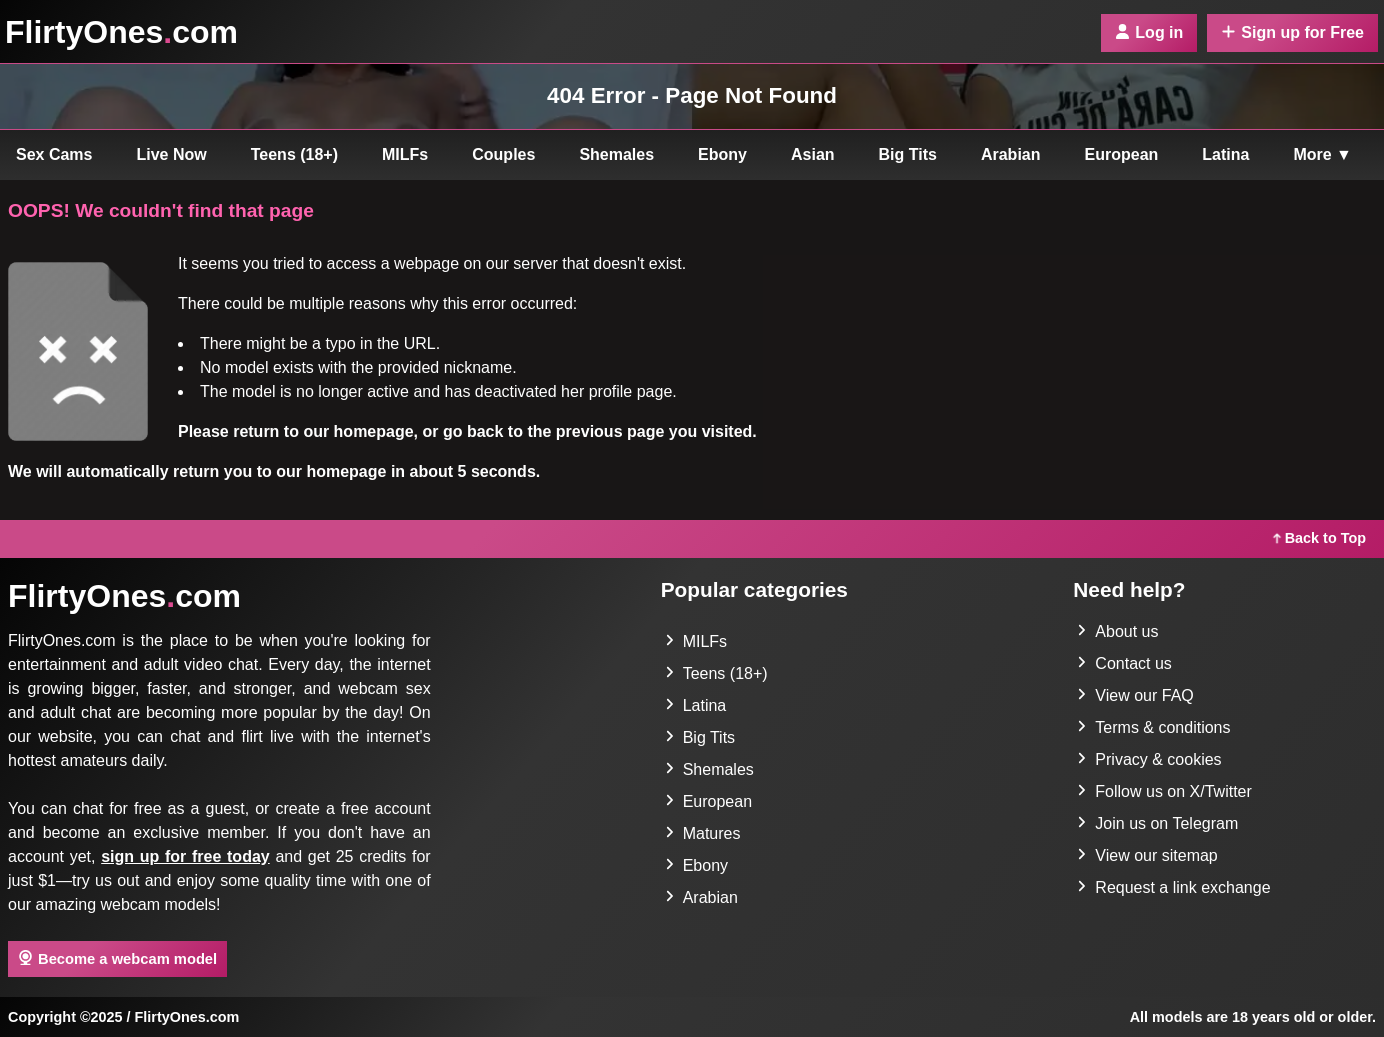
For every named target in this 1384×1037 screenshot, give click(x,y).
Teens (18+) (294, 154)
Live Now (172, 154)
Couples (503, 154)
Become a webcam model (117, 958)
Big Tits (908, 154)
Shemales (616, 154)
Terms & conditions (1153, 727)
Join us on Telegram (1157, 823)
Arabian (1011, 154)
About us (1117, 631)
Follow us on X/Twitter (1164, 791)
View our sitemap (1147, 855)
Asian (813, 154)
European (1122, 154)
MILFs (405, 154)
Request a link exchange (1173, 887)
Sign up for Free (1292, 32)
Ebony (722, 154)
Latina (1225, 154)
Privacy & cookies (1149, 759)
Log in (1149, 32)
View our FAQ (1135, 695)
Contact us (1124, 663)
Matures (703, 833)
